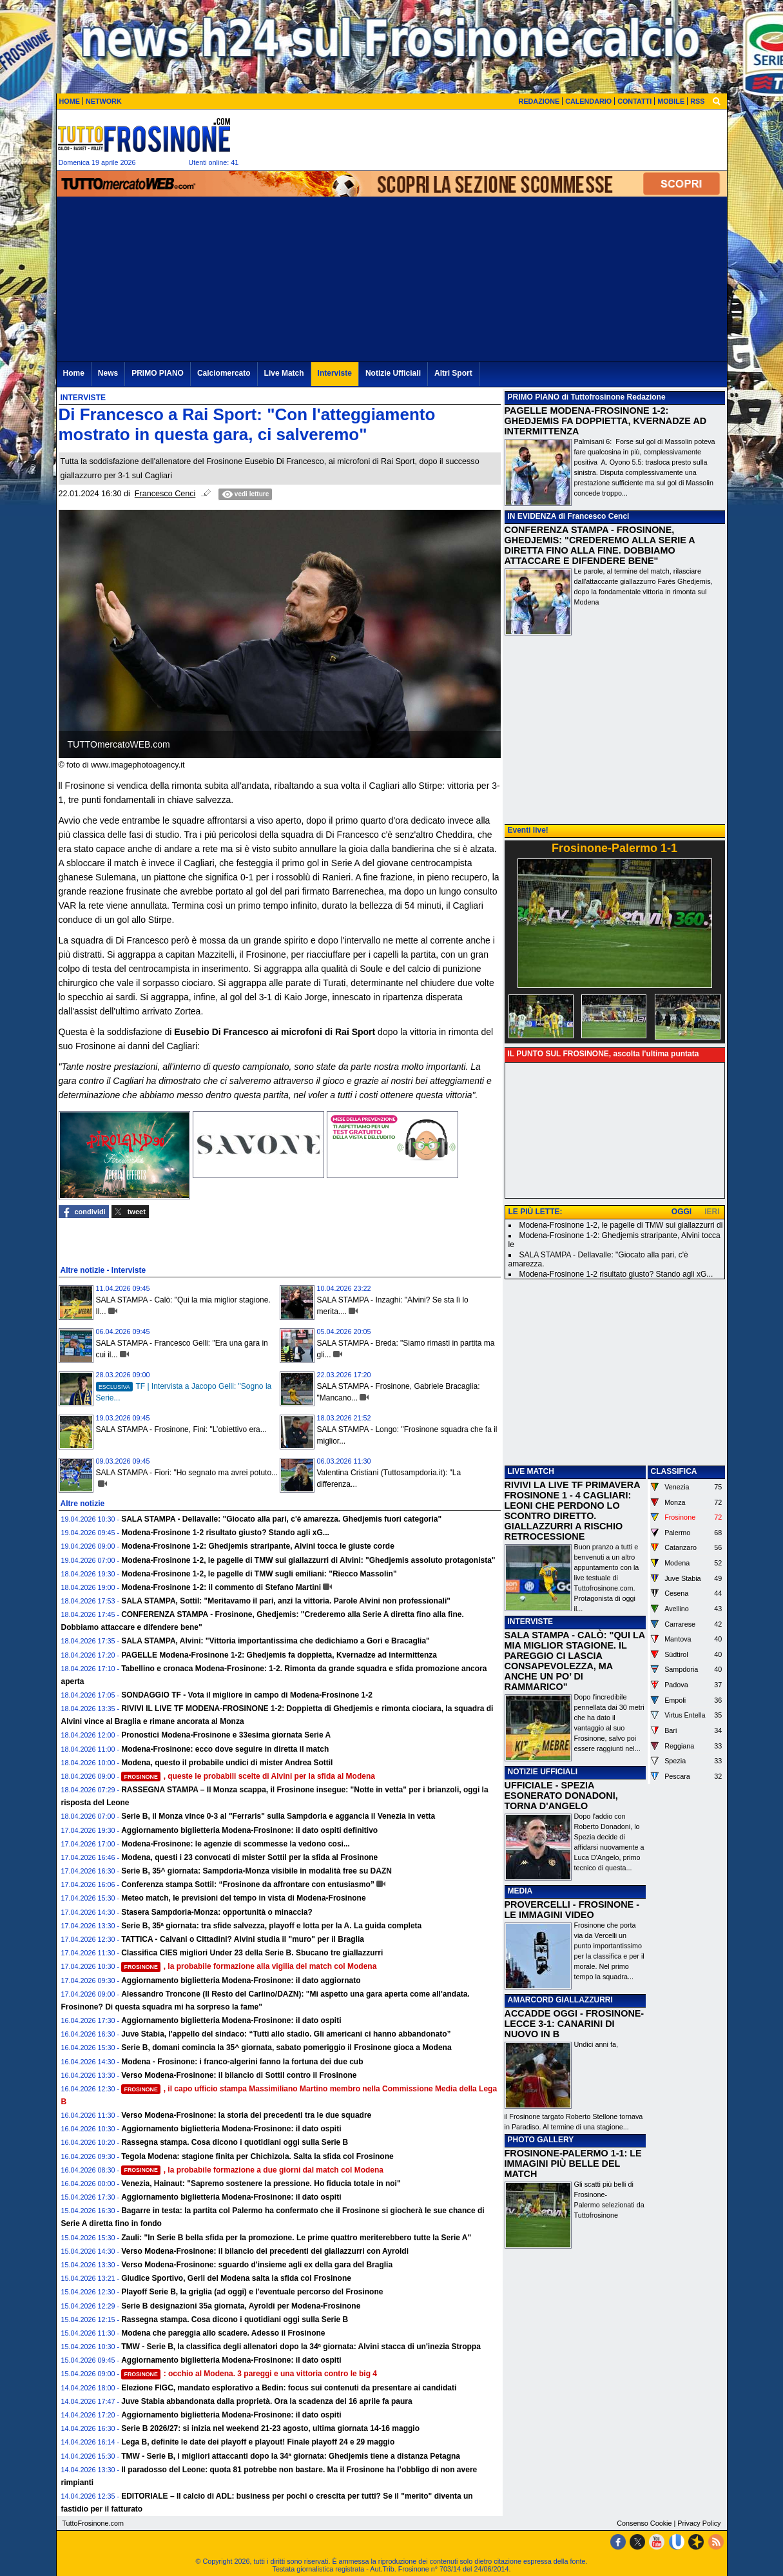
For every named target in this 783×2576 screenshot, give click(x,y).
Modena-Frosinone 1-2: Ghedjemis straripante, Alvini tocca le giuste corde (257, 1546)
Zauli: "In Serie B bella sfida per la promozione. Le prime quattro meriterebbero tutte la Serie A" (296, 2237)
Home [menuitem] (73, 373)
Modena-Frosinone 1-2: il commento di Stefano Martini (221, 1587)
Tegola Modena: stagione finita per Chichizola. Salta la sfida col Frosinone (257, 2156)
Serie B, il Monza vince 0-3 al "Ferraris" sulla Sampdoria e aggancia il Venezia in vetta (278, 1816)
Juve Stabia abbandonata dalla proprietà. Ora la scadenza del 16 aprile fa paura (266, 2401)
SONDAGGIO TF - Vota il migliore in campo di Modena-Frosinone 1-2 (246, 1695)
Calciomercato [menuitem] (224, 373)
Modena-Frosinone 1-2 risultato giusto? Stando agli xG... (225, 1532)
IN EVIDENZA (532, 516)
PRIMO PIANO (534, 397)
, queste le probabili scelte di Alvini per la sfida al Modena (248, 1776)
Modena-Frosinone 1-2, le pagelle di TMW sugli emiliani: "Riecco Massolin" (258, 1573)
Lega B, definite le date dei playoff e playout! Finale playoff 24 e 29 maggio (257, 2441)
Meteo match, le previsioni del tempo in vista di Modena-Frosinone (243, 1898)
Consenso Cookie (644, 2523)
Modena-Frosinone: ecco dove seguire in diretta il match (225, 1749)
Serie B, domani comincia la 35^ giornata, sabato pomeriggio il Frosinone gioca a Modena (286, 2047)
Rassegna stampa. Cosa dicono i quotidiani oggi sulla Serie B (234, 2142)
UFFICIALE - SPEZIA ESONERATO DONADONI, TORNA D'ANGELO (561, 1795)
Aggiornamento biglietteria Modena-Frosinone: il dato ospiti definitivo (249, 1830)
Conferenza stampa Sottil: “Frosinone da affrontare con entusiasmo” (247, 1884)
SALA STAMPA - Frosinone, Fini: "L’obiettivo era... (181, 1429)
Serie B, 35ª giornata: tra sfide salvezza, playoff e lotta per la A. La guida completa (271, 1925)
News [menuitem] (108, 373)
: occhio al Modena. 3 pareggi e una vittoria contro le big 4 (249, 2373)
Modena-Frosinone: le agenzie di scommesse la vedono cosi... (235, 1843)
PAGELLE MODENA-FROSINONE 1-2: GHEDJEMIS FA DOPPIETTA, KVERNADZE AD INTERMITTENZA (606, 420)
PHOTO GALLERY (541, 2139)
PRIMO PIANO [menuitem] (157, 373)
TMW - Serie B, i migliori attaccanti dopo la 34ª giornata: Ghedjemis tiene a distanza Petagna (290, 2456)
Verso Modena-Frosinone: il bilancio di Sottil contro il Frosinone (238, 2075)
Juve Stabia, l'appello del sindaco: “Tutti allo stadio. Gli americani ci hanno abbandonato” (285, 2034)
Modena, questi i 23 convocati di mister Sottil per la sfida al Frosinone (249, 1857)
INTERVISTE (530, 1621)
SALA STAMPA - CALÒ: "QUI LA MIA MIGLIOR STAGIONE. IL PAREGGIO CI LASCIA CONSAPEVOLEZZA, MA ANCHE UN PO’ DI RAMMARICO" (575, 1661)
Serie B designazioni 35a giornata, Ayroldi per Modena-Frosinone (240, 2305)
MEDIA (520, 1890)
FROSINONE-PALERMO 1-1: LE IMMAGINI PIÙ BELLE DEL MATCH (573, 2163)
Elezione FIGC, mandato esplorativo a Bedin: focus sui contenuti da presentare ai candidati (288, 2387)
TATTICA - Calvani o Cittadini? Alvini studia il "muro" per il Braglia (242, 1939)
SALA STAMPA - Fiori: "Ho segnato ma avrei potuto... (187, 1472)
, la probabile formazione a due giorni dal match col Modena (252, 2169)
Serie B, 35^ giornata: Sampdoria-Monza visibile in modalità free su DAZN (256, 1870)
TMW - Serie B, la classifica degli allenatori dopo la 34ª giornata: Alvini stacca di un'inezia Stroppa (301, 2346)
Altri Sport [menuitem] (453, 373)
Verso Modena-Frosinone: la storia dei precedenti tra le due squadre (246, 2115)
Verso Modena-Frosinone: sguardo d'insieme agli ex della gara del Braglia (256, 2264)
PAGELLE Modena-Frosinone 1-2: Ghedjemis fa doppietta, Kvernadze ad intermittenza (279, 1655)
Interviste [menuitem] (335, 373)
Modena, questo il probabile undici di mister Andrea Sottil (227, 1762)
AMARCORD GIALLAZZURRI (560, 1999)
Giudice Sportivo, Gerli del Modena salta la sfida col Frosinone (236, 2278)
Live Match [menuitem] (284, 373)
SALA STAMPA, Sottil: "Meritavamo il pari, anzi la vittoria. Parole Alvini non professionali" (285, 1600)
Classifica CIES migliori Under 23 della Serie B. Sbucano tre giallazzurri (252, 1952)
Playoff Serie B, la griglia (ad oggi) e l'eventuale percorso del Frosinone (252, 2291)
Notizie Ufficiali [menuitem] (393, 373)
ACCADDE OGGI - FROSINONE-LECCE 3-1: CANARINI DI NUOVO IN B (574, 2023)
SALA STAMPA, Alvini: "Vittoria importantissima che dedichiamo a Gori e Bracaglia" (275, 1640)
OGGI (681, 1211)
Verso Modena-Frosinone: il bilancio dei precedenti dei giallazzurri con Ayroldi (265, 2251)
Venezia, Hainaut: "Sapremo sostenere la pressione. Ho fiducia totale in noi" (261, 2183)
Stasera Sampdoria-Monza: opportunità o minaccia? (217, 1912)
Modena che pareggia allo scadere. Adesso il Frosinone (223, 2333)
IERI (711, 1211)
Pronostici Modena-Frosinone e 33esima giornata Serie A (226, 1734)
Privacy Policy (698, 2523)
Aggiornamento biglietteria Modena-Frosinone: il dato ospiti (231, 2020)
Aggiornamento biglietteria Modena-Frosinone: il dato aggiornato (240, 1980)
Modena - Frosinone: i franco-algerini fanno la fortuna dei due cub (242, 2061)
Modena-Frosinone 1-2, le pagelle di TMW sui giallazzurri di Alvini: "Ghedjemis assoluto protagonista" (308, 1560)
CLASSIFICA (674, 1471)
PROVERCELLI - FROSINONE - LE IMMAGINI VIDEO (572, 1909)
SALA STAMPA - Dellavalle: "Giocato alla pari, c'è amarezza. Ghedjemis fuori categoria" (281, 1519)
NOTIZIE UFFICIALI (543, 1771)
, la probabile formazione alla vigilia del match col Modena (248, 1966)
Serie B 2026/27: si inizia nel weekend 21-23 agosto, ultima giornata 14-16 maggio (270, 2428)
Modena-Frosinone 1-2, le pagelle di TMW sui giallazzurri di (621, 1225)
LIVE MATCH (531, 1471)
